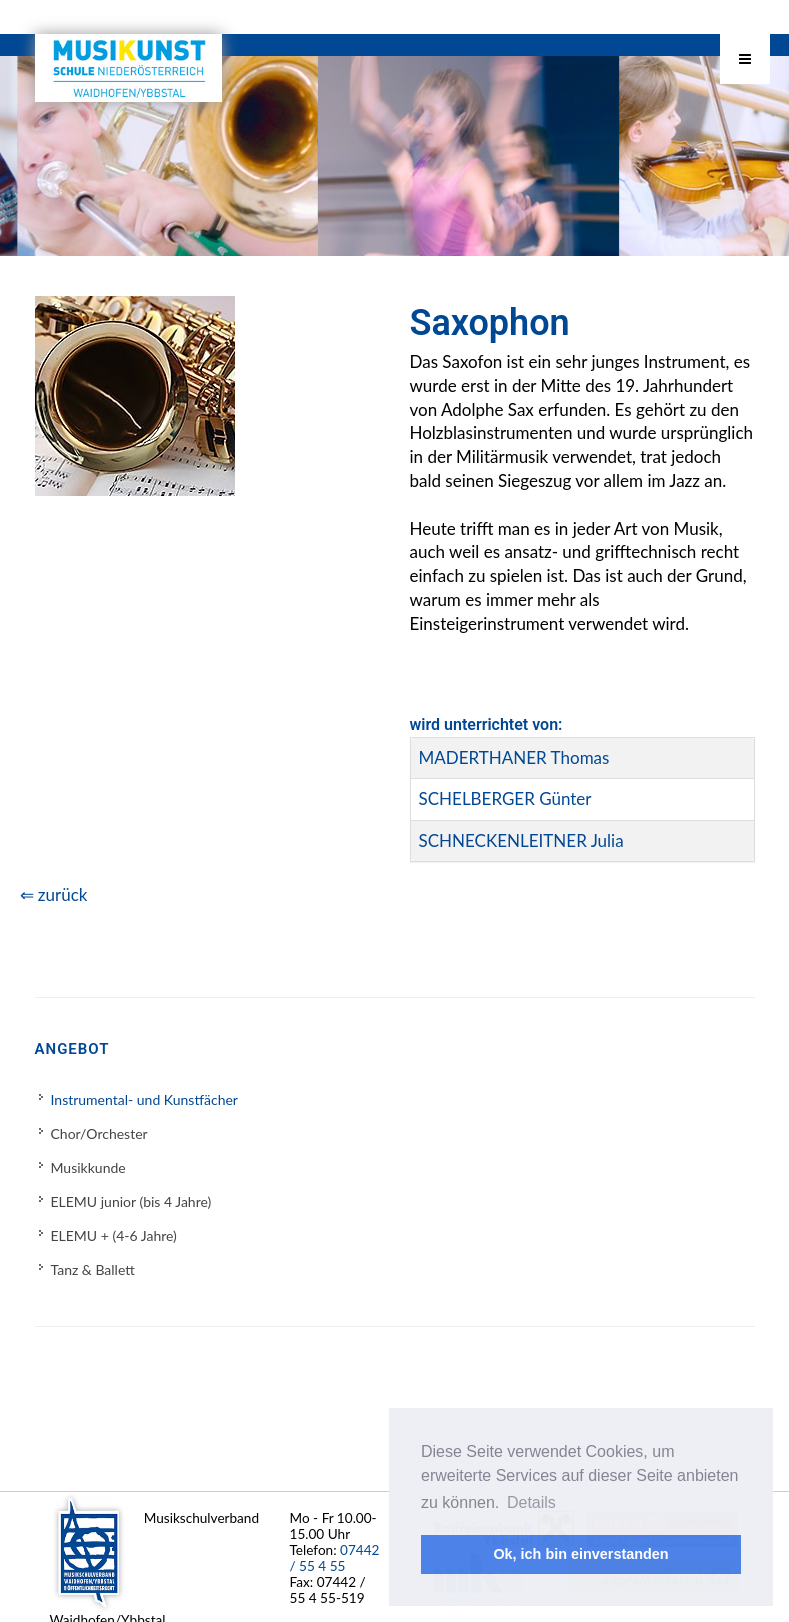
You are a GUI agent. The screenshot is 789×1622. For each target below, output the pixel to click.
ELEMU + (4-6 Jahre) (114, 1235)
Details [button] (531, 1502)
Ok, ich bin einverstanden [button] (580, 1554)
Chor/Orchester (99, 1133)
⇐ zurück (54, 894)
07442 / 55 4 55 (335, 1558)
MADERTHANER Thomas (514, 757)
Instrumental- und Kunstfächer (144, 1099)
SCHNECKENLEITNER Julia (521, 840)
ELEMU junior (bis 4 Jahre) (131, 1201)
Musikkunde (88, 1167)
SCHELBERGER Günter (505, 798)
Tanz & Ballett (93, 1269)
